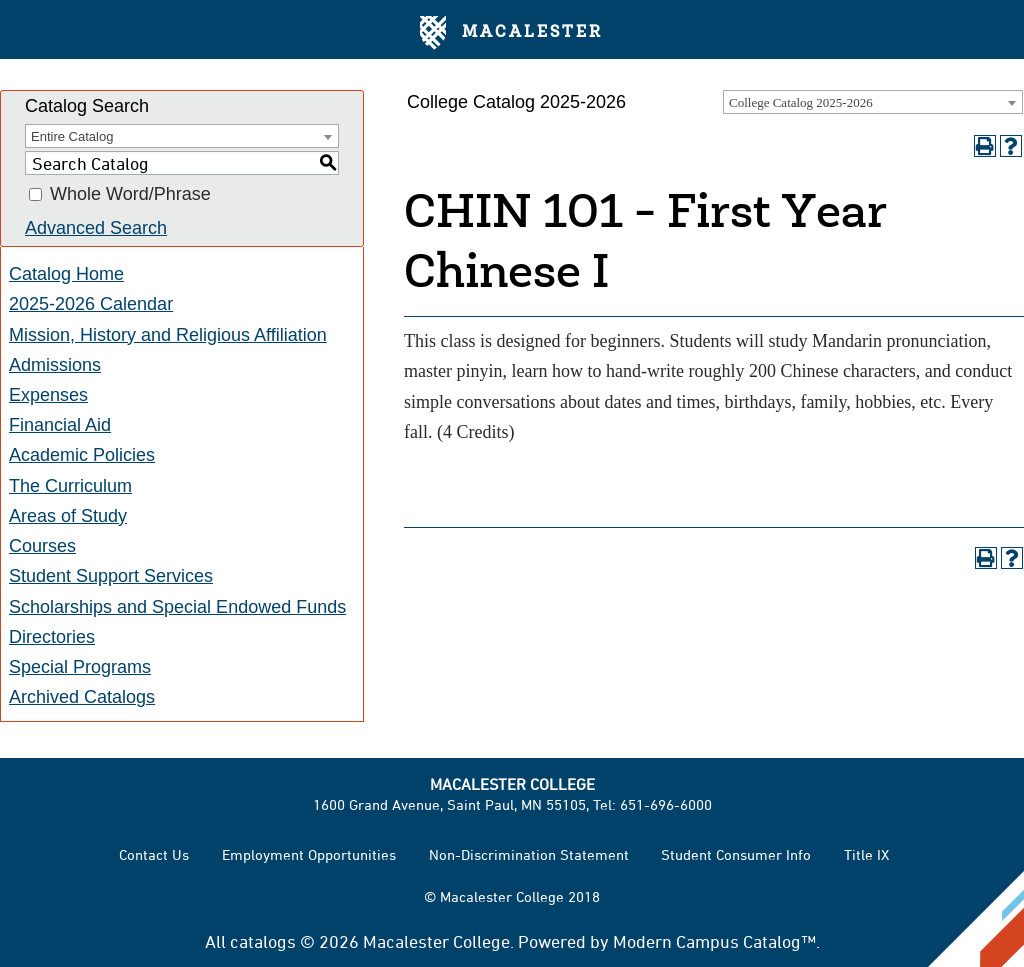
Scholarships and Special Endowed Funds (177, 607)
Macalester (511, 33)
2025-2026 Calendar (91, 304)
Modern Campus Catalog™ (714, 941)
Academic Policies (82, 455)
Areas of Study (68, 516)
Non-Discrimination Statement (529, 854)
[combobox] (873, 102)
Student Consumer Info (736, 854)
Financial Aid (60, 425)
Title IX (866, 854)
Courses (42, 546)
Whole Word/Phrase (130, 195)
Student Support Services (111, 576)
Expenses (48, 395)
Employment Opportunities (309, 854)
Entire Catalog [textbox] (72, 136)
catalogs (263, 941)
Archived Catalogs (82, 697)
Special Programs (80, 667)
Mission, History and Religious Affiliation (168, 335)
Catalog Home (66, 274)
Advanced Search (96, 228)
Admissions (55, 365)
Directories (52, 637)
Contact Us (154, 854)
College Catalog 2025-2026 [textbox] (801, 102)
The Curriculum (70, 486)
